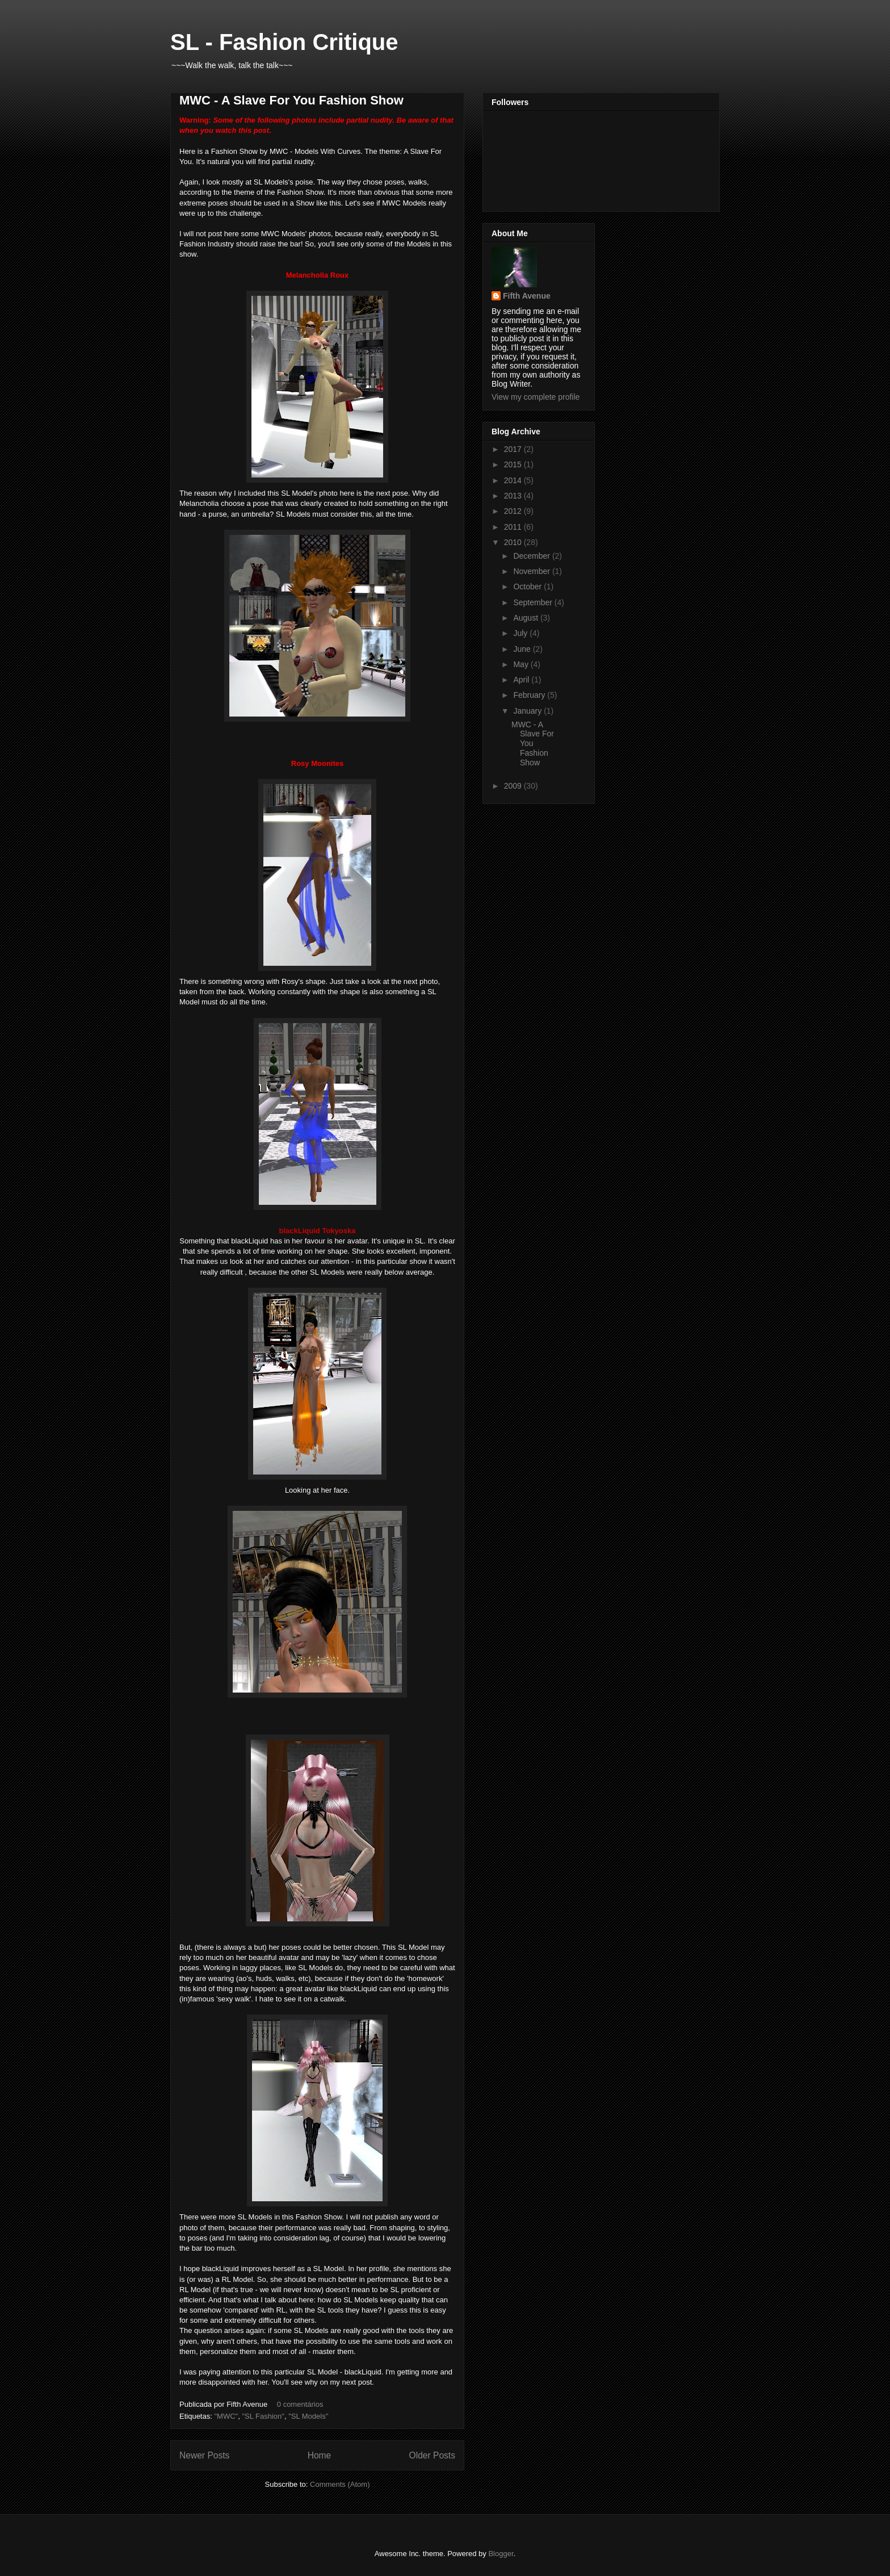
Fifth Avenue (527, 295)
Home (319, 2455)
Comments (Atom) (340, 2484)
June (522, 649)
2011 (514, 526)
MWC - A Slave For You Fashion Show (291, 100)
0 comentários (300, 2404)
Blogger (500, 2553)
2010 (514, 542)
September (533, 602)
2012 (514, 511)
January (528, 710)
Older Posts (432, 2455)
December (532, 555)
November (532, 571)
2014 (514, 480)
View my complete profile (536, 396)
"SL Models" (308, 2416)
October (528, 586)
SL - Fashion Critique (284, 42)
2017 (514, 449)
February (530, 695)
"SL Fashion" (263, 2416)
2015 (514, 464)
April (522, 679)
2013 (514, 495)
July (521, 633)
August (526, 617)
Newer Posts (204, 2455)
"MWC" (226, 2416)
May (521, 664)
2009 (514, 785)
